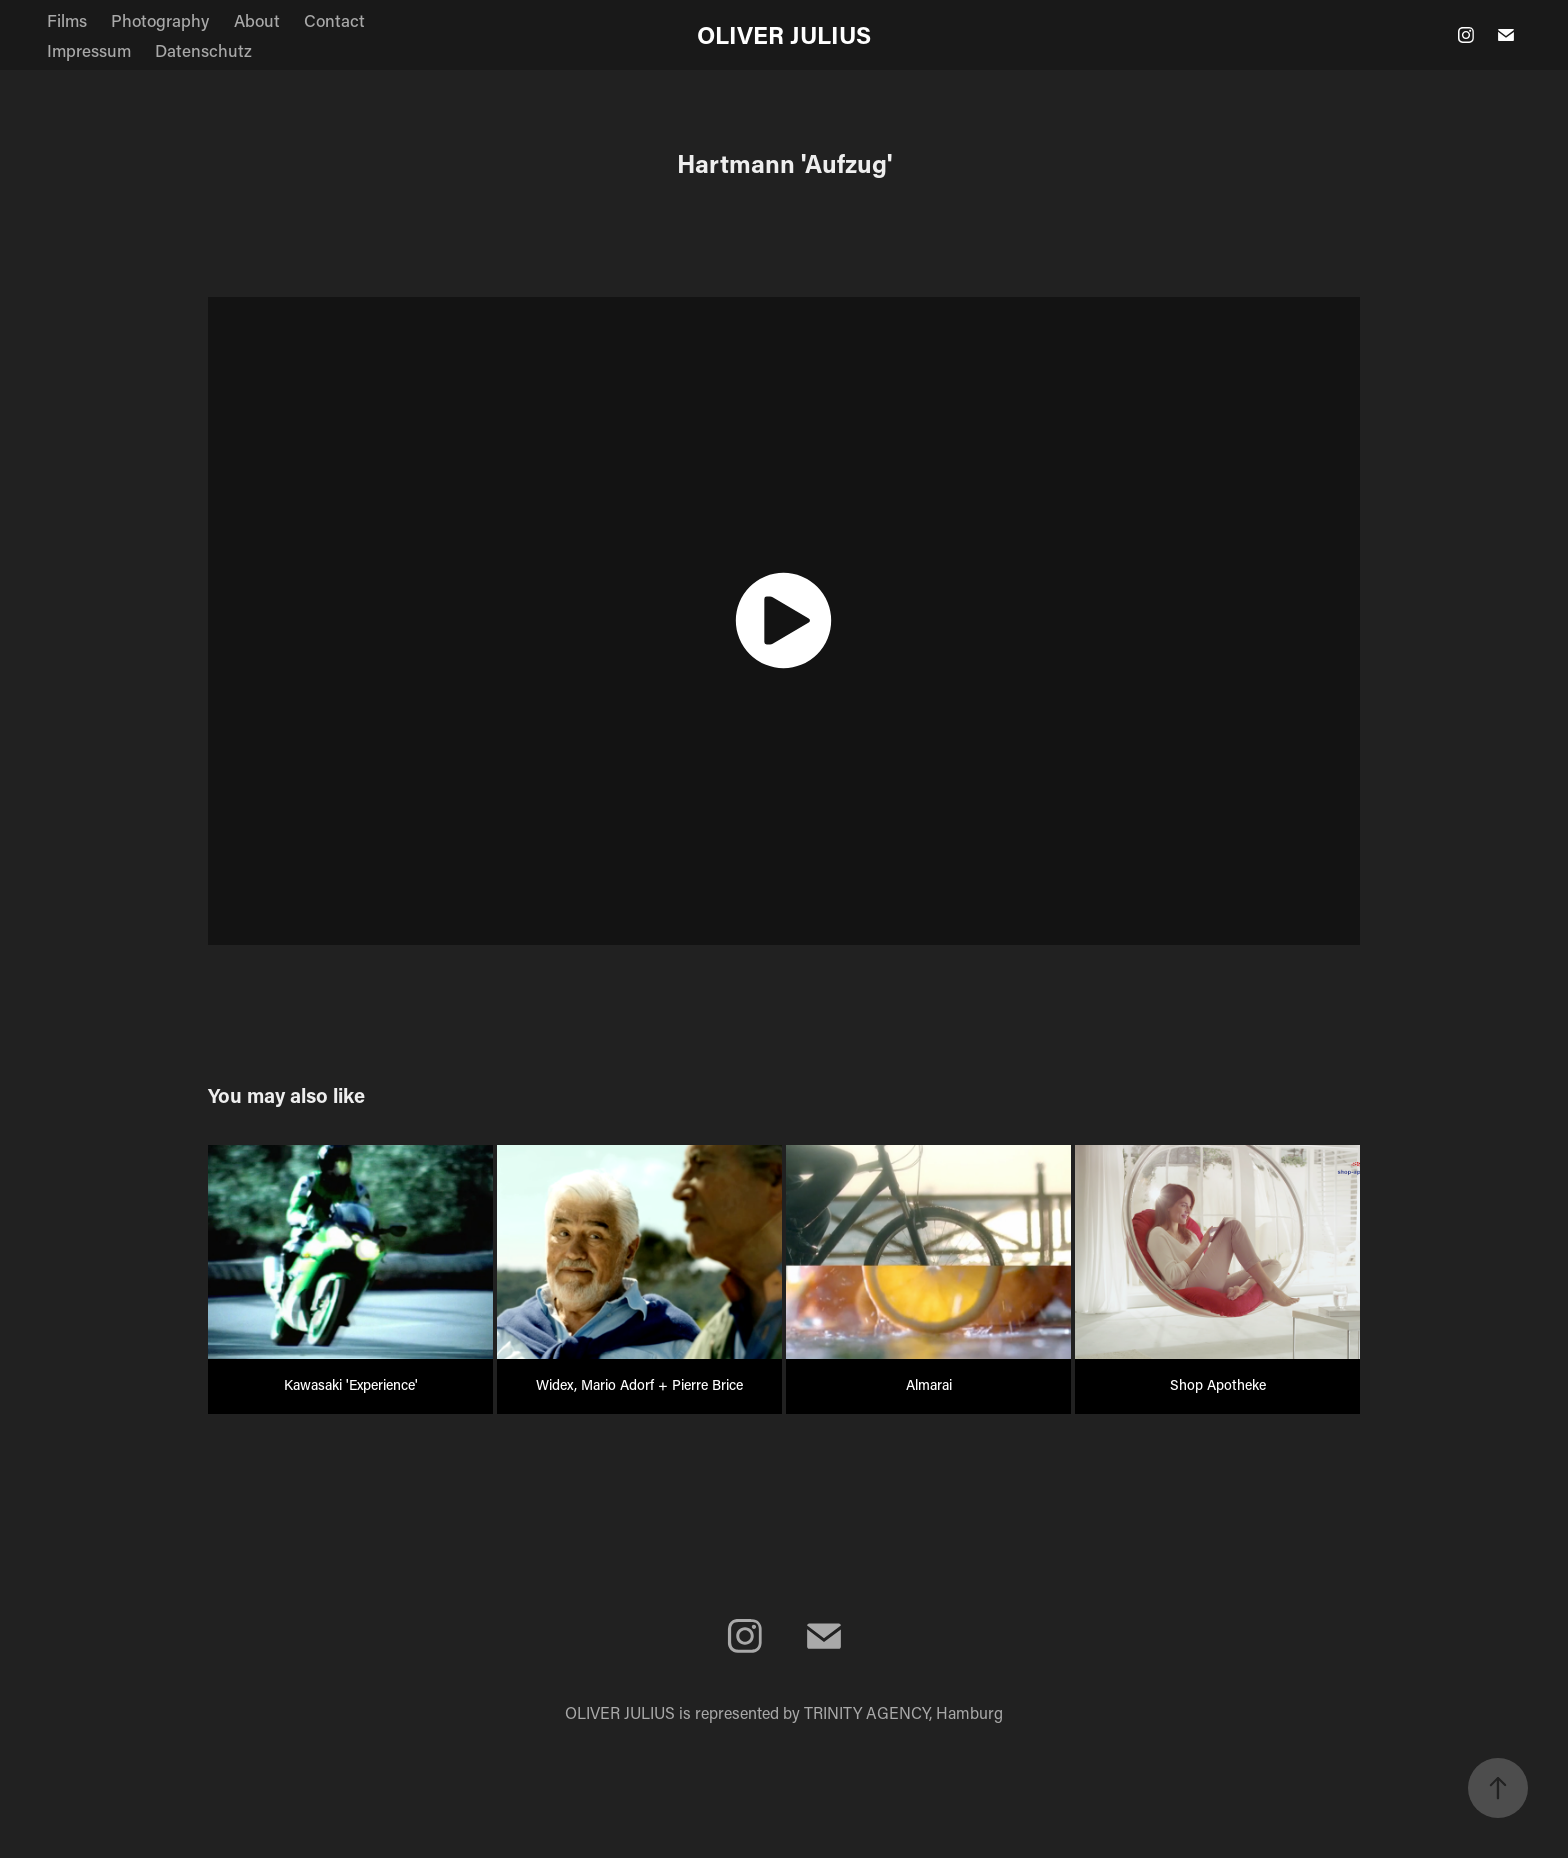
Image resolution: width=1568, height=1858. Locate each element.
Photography (160, 20)
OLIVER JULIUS (784, 34)
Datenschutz (203, 50)
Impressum (89, 50)
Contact (334, 20)
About (257, 20)
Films (67, 20)
